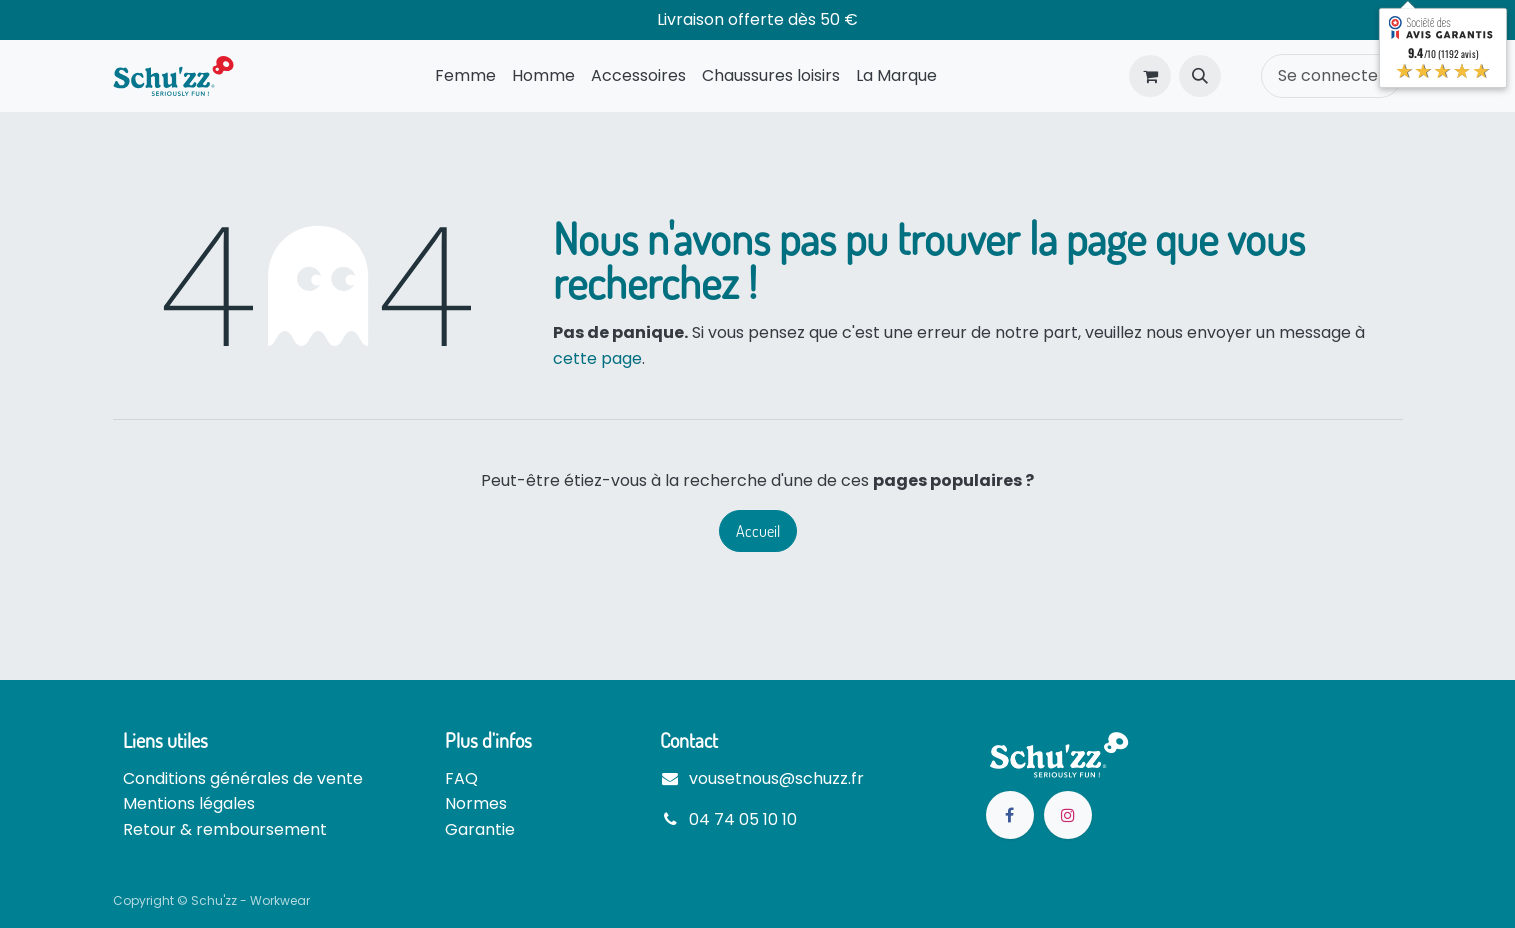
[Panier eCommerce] (1150, 76)
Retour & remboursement (225, 829)
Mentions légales (189, 803)
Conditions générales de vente (243, 778)
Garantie (480, 829)
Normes (476, 803)
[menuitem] (465, 76)
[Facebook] (1010, 815)
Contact (689, 740)
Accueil (758, 531)
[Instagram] (1068, 815)
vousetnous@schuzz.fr (776, 778)
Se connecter (1331, 75)
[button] (1200, 76)
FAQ (461, 778)
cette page (597, 358)
